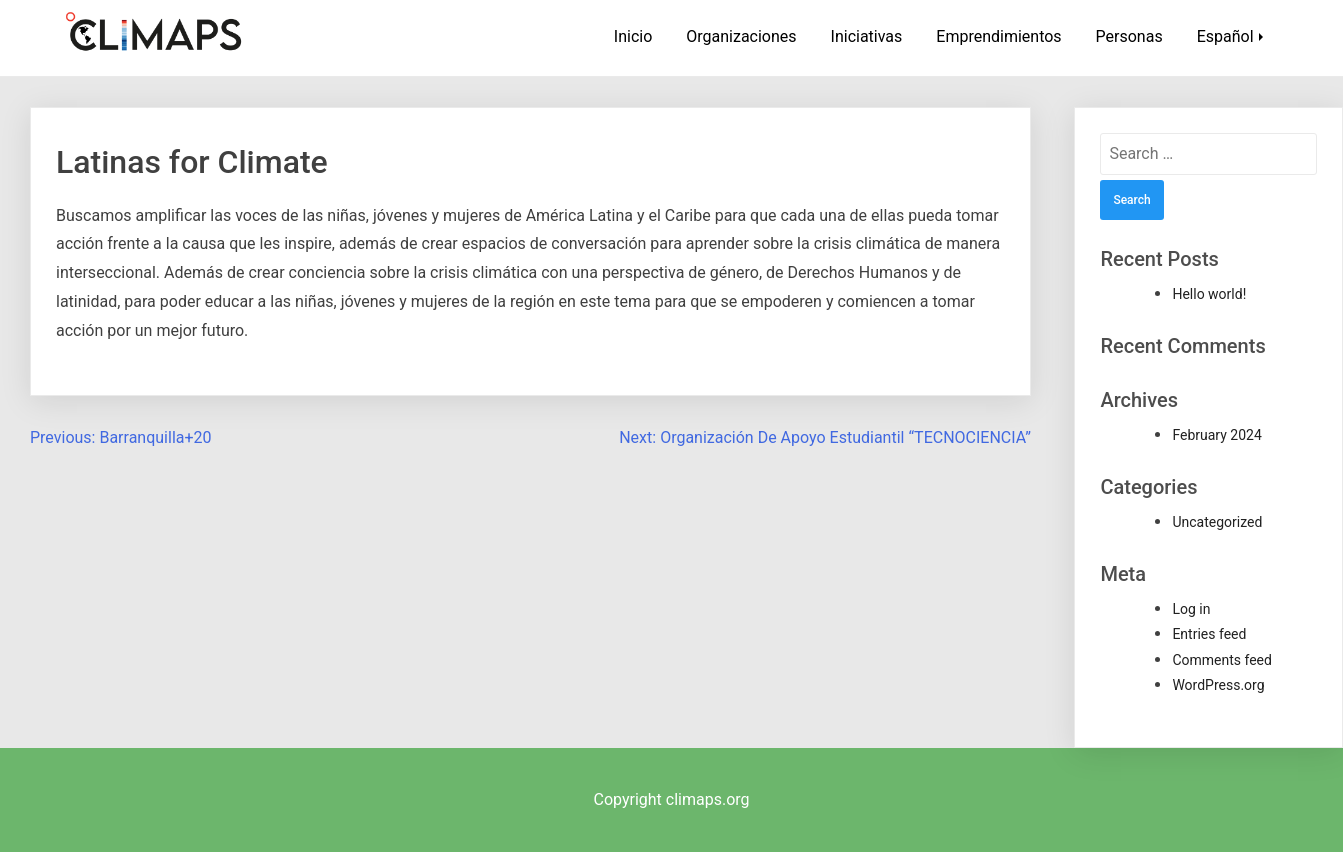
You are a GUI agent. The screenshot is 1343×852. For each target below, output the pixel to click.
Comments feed (1222, 660)
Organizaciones (741, 36)
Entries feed (1209, 634)
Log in (1191, 609)
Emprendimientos (998, 36)
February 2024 (1216, 435)
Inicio (633, 36)
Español (1225, 36)
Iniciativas (867, 36)
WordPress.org (1218, 685)
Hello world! (1209, 294)
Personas (1129, 36)
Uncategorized (1217, 522)
